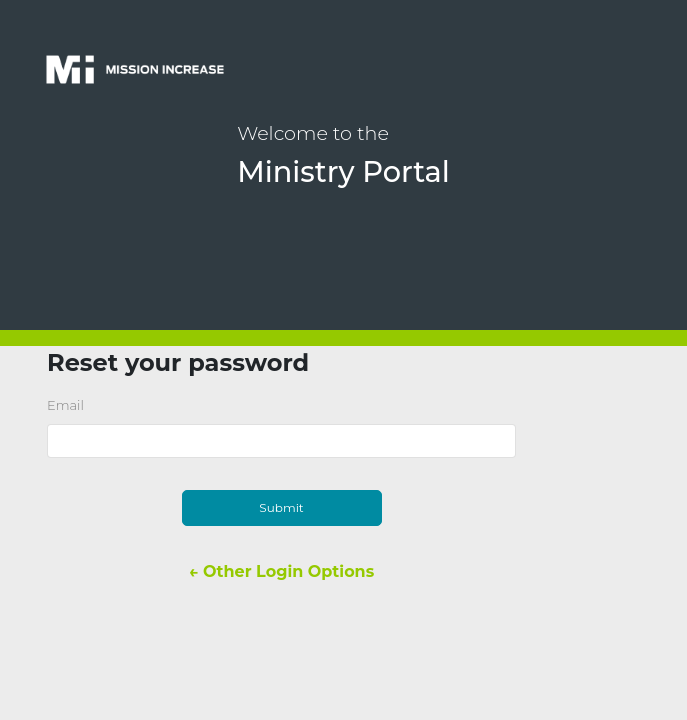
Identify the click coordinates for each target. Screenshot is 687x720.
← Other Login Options (281, 571)
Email (65, 405)
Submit (281, 507)
